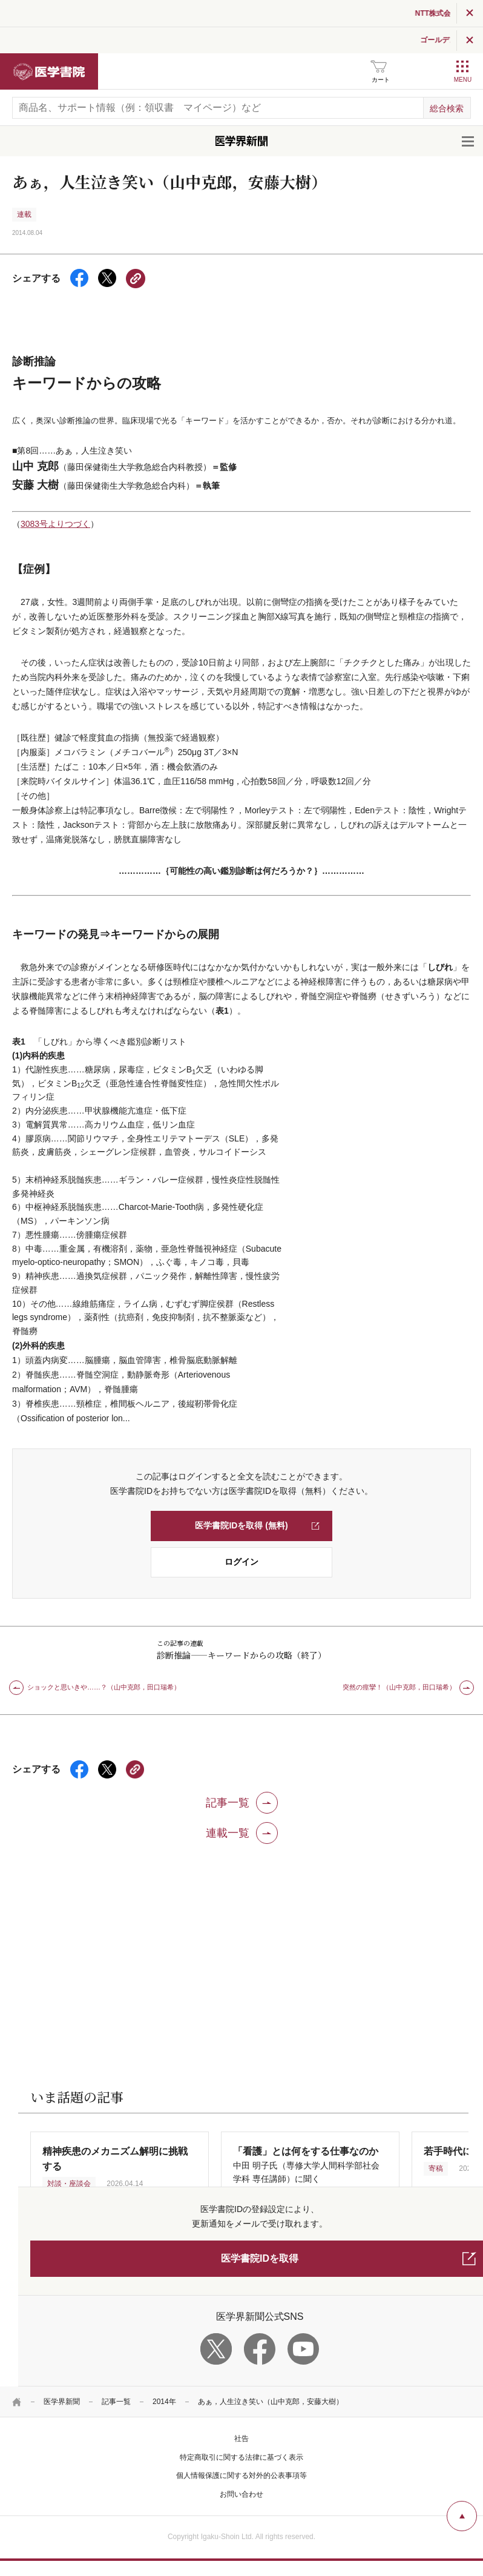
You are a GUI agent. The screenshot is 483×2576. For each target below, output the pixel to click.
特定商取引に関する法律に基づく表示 (241, 2457)
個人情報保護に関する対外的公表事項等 (241, 2475)
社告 (241, 2438)
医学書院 (49, 71)
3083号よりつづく (55, 524)
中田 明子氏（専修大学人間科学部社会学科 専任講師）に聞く (306, 2165)
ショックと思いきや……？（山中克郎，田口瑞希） (103, 1687)
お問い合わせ (241, 2494)
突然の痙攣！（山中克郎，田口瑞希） (399, 1687)
